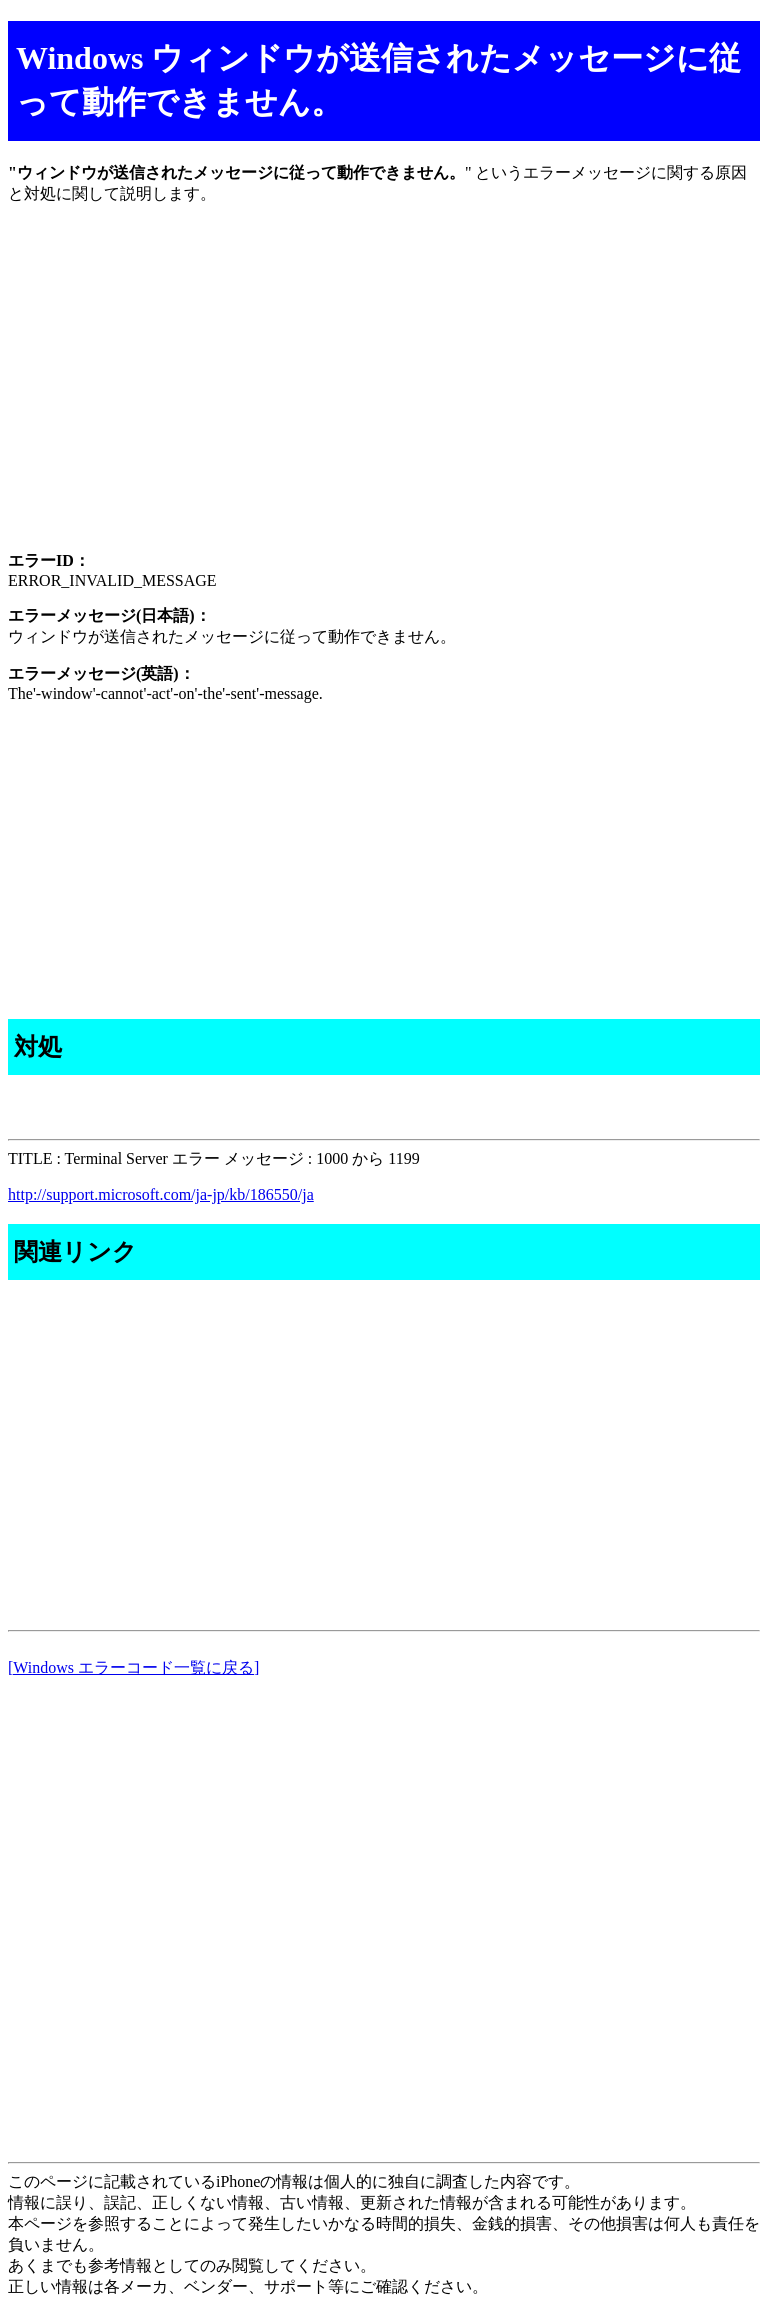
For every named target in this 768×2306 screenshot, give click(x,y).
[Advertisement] (384, 395)
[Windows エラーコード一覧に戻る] (133, 1667)
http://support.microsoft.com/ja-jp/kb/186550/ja (161, 1194)
